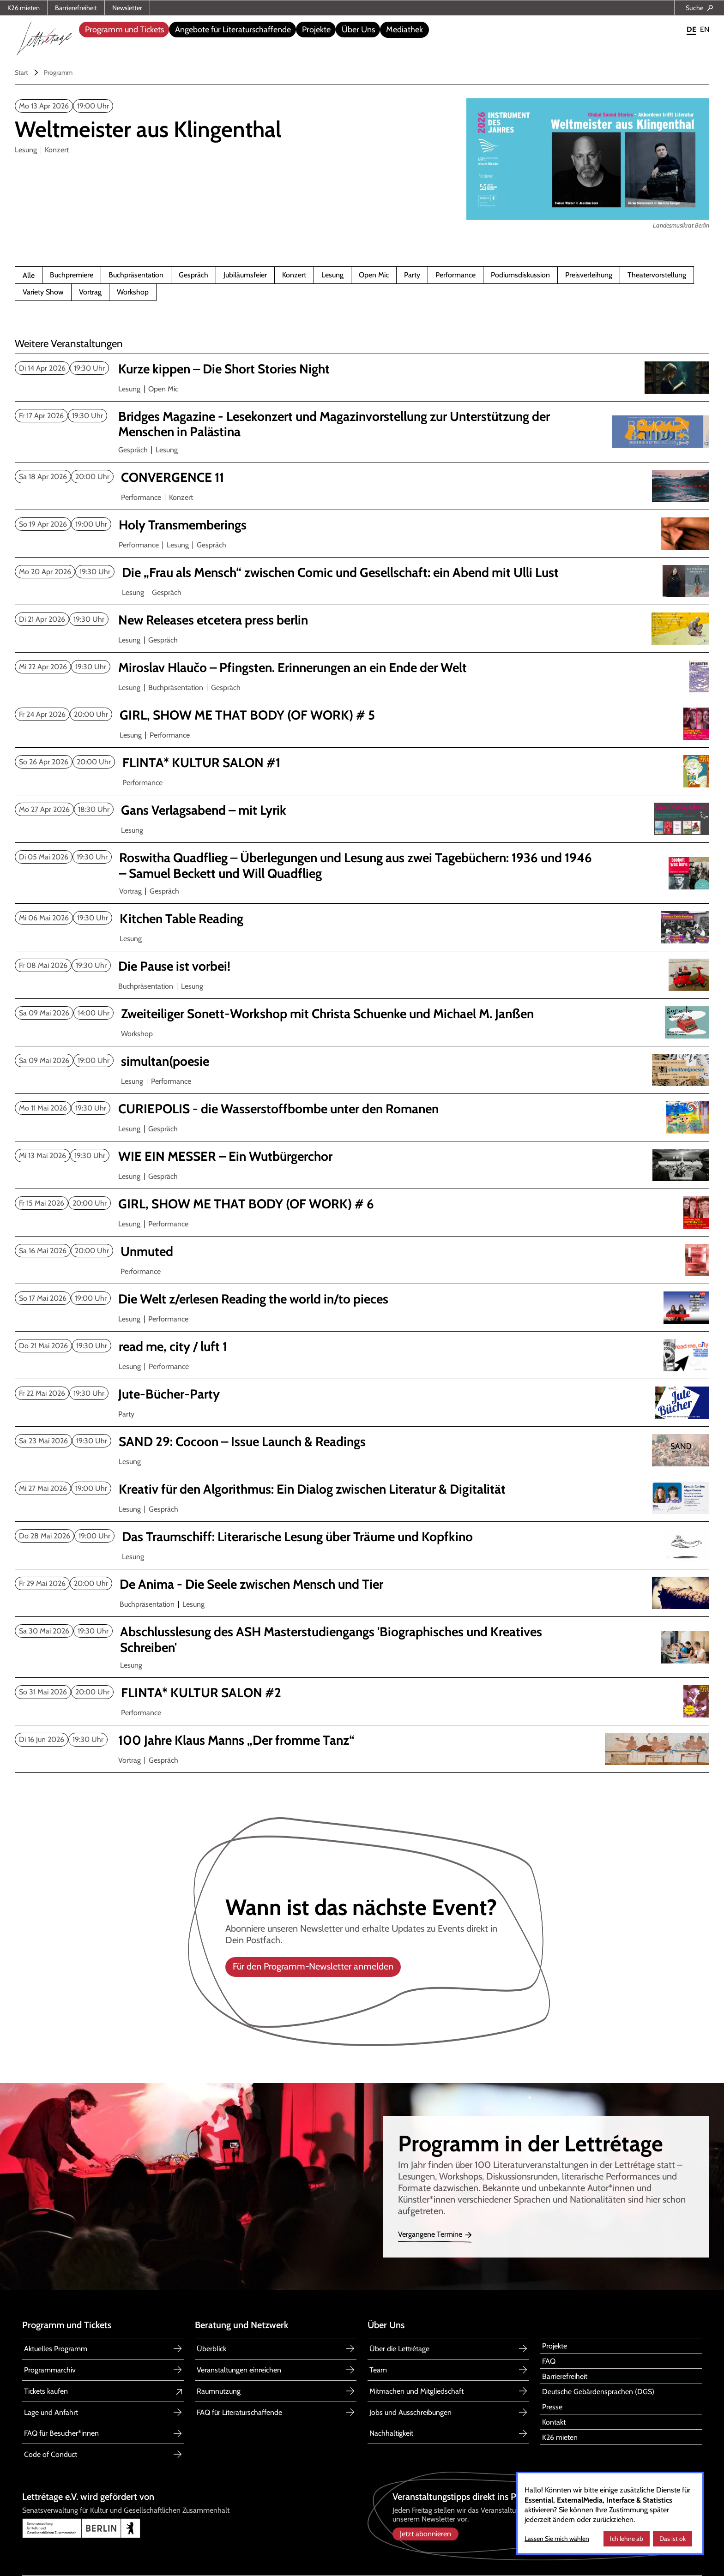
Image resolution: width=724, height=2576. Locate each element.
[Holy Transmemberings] (358, 525)
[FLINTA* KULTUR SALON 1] (359, 763)
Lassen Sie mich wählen (557, 2538)
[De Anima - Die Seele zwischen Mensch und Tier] (358, 1584)
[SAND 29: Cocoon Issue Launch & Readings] (358, 1442)
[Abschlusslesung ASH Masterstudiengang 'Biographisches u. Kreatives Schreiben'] (358, 1639)
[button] (124, 29)
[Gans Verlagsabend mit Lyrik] (359, 810)
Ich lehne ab (626, 2538)
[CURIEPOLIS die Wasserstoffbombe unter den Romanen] (357, 1109)
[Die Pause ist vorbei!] (357, 966)
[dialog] (610, 2513)
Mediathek (404, 29)
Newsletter (127, 8)
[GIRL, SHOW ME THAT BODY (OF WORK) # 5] (358, 715)
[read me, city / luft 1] (358, 1347)
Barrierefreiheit (76, 8)
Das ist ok (672, 2538)
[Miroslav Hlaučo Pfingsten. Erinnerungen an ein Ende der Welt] (357, 668)
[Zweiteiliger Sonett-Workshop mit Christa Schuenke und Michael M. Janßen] (359, 1014)
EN (704, 29)
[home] (44, 36)
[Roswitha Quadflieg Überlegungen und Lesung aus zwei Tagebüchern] (358, 865)
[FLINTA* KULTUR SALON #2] (359, 1693)
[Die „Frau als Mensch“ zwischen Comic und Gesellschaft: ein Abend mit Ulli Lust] (359, 573)
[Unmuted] (359, 1252)
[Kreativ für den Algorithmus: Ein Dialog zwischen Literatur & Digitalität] (358, 1489)
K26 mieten (23, 8)
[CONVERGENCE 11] (359, 478)
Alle (29, 275)
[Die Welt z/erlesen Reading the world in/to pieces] (357, 1299)
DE (691, 29)
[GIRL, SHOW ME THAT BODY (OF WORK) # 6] (357, 1204)
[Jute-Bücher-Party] (357, 1394)
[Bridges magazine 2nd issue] (357, 424)
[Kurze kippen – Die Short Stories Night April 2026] (357, 369)
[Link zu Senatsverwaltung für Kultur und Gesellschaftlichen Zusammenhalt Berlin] (189, 2528)
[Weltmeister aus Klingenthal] (148, 129)
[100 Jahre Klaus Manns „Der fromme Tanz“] (357, 1740)
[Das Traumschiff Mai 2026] (359, 1537)
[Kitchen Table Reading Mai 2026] (358, 919)
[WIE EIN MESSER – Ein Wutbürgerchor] (357, 1157)
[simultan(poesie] (359, 1061)
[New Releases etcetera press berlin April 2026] (357, 620)
